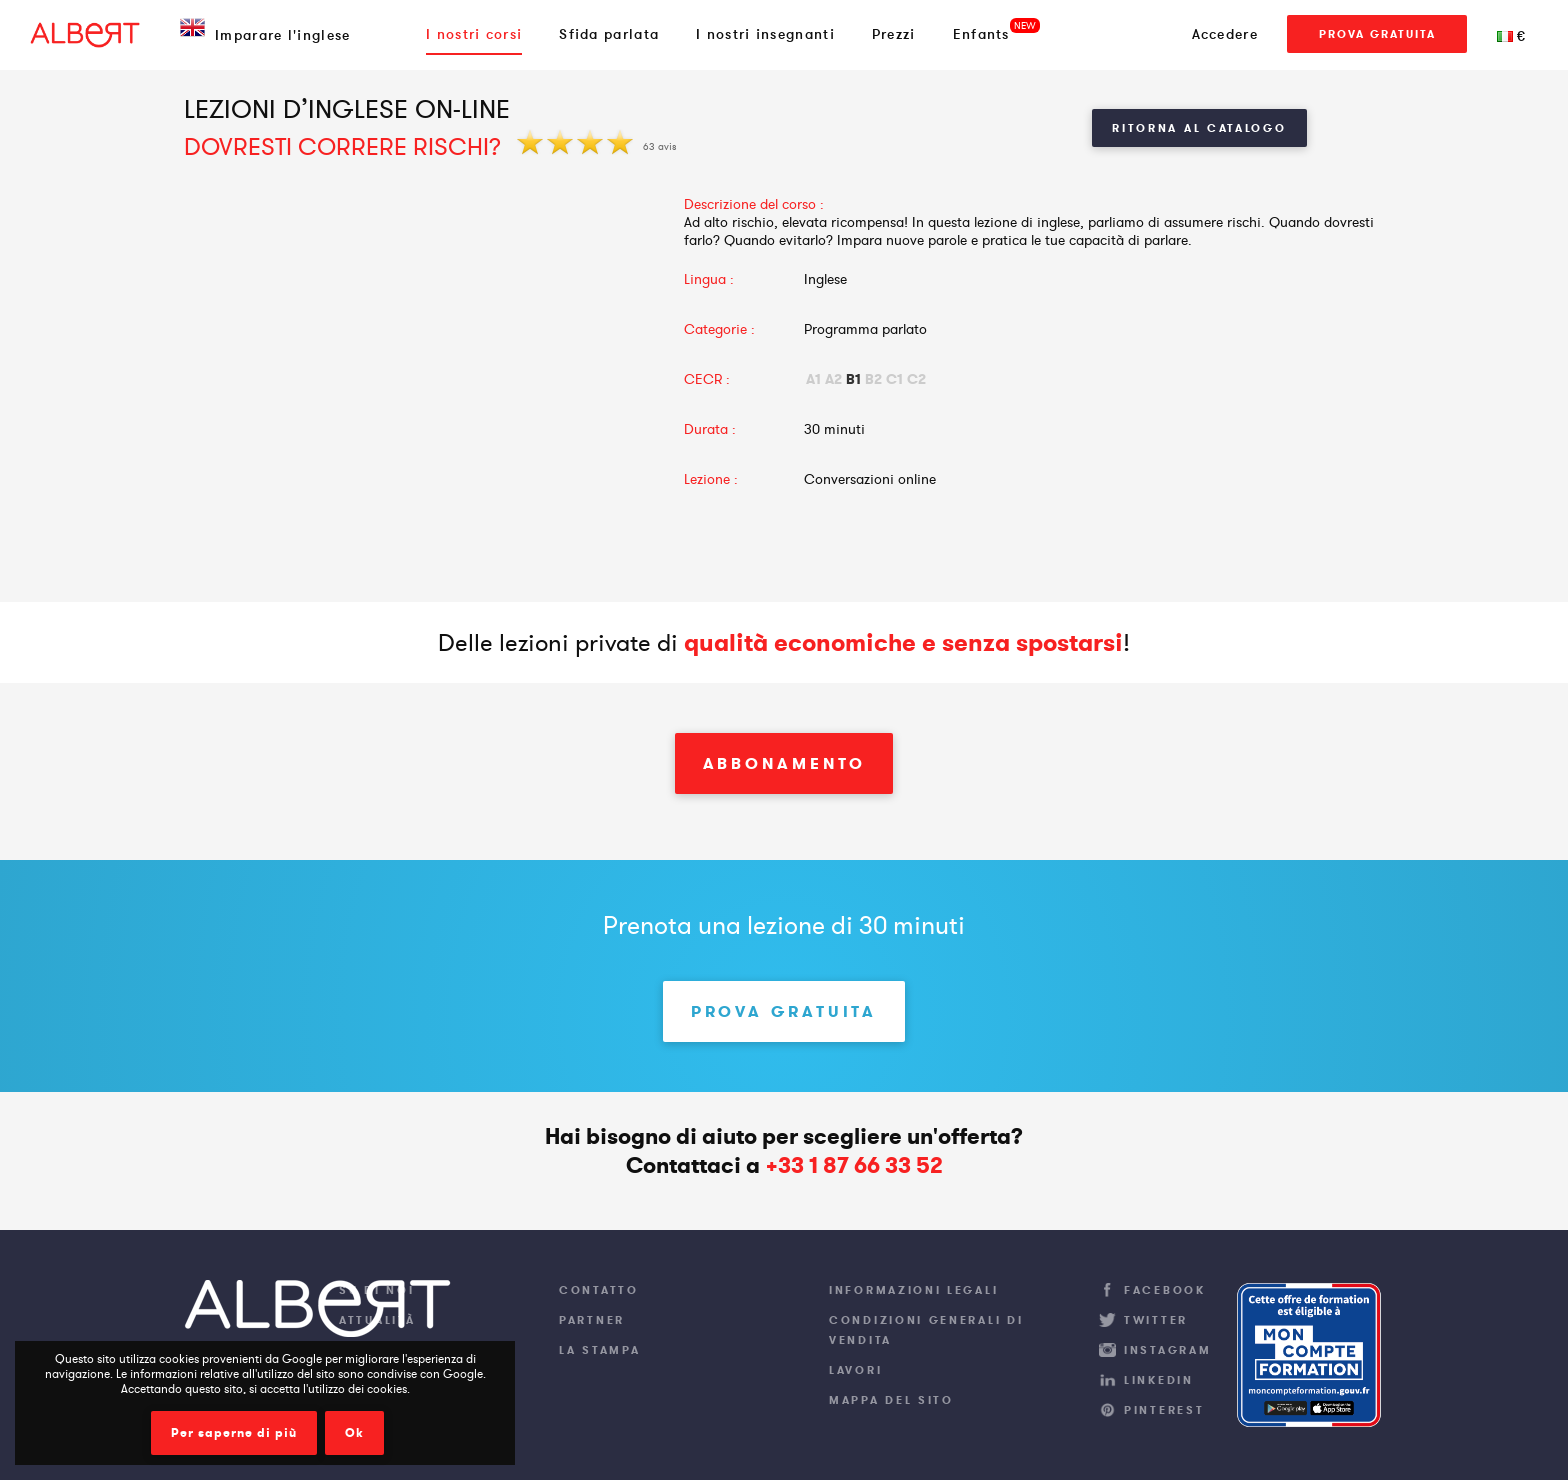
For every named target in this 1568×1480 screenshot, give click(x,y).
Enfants (981, 34)
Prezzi (894, 34)
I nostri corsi (474, 34)
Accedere (1225, 34)
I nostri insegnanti (765, 34)
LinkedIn (1159, 1380)
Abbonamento (784, 763)
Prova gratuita (1377, 34)
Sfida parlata (609, 34)
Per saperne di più (234, 1433)
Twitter (1156, 1320)
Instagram (1167, 1350)
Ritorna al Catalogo (1199, 128)
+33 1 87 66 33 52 (854, 1165)
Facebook (1165, 1290)
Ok (354, 1433)
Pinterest (1164, 1410)
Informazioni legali (913, 1290)
